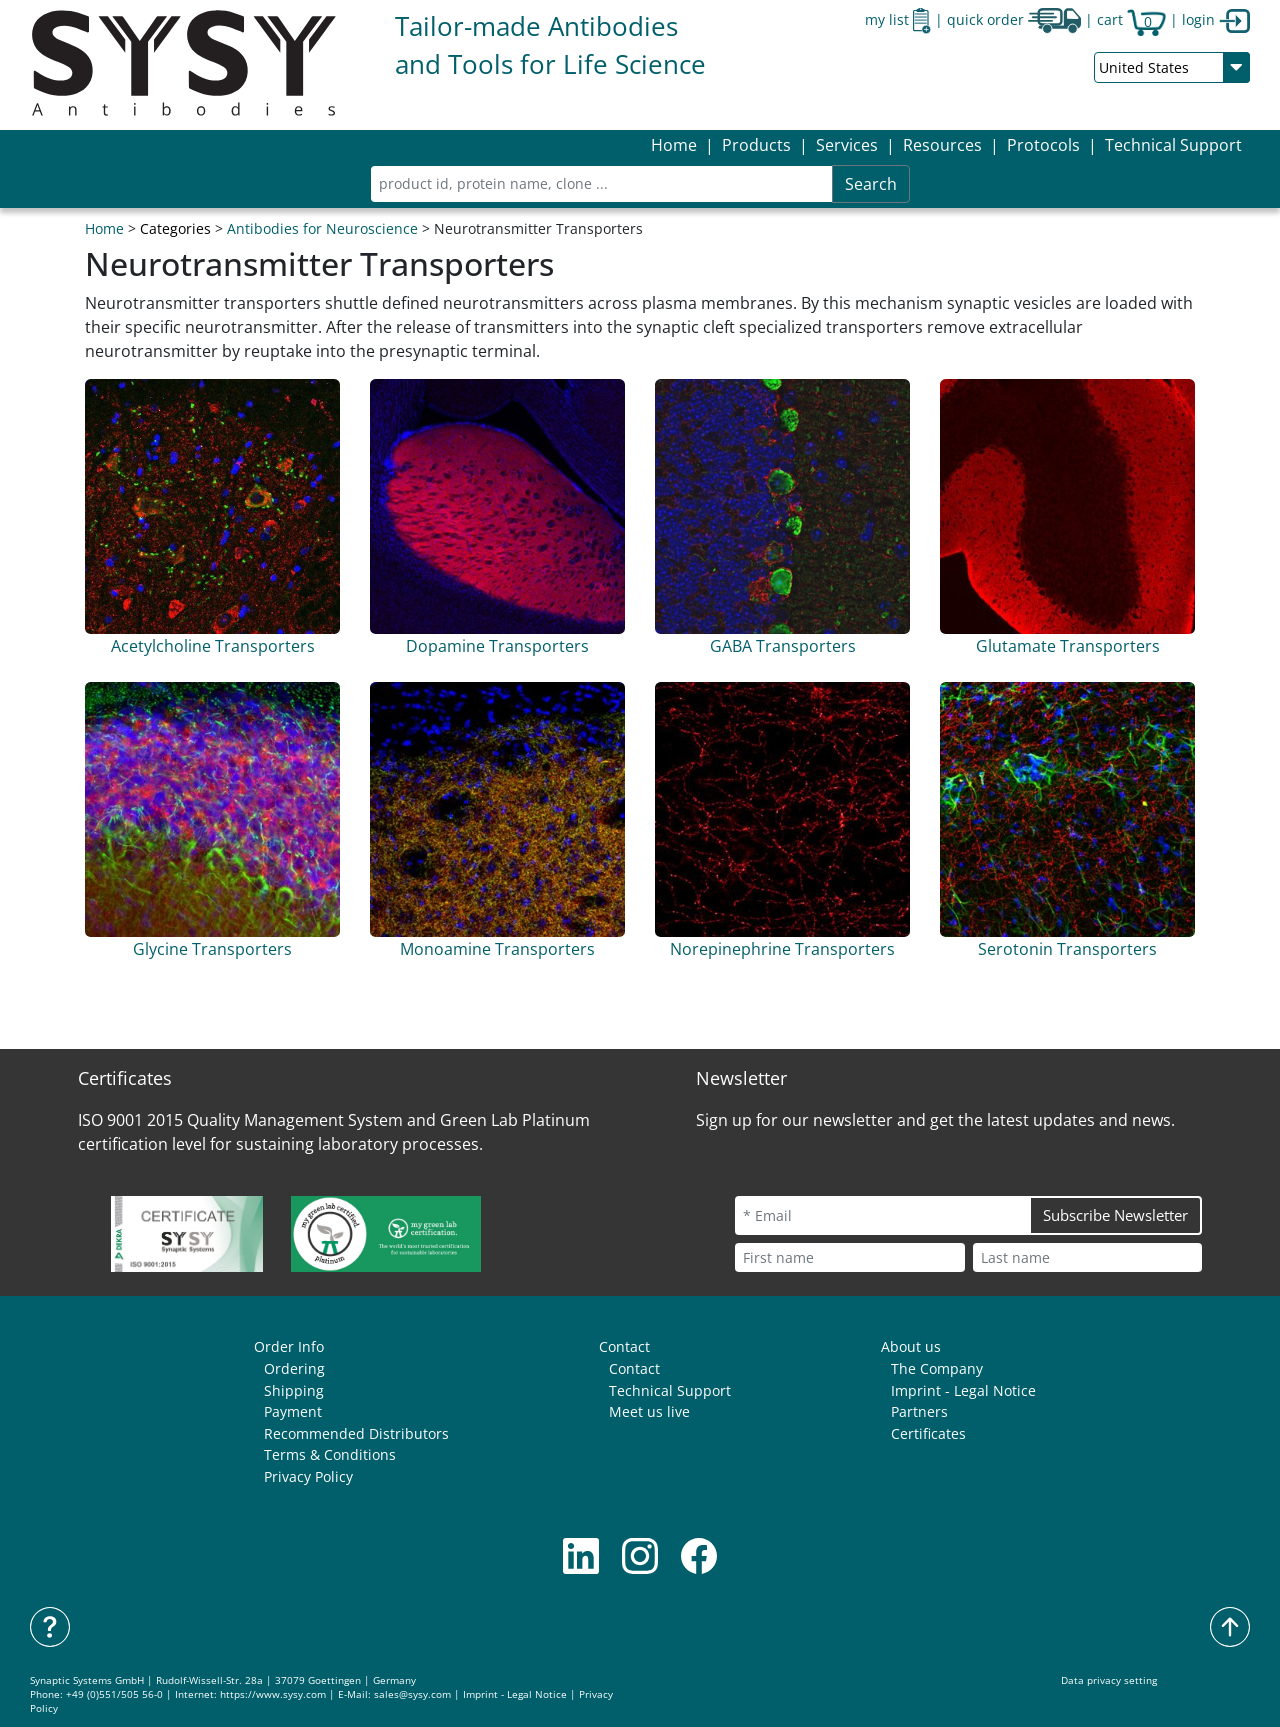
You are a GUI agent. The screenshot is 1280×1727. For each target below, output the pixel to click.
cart (1131, 19)
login (1216, 19)
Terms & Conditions (330, 1454)
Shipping (294, 1390)
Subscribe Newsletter (1115, 1215)
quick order (1014, 19)
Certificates (928, 1433)
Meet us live (649, 1411)
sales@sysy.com (412, 1694)
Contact (624, 1346)
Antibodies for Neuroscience (322, 228)
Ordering (294, 1368)
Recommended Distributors (356, 1433)
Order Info (289, 1346)
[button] (756, 145)
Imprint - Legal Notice (963, 1390)
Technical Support (1173, 145)
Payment (293, 1411)
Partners (919, 1411)
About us (911, 1346)
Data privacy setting (1109, 1680)
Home (674, 145)
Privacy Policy (308, 1476)
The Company (937, 1368)
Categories (175, 228)
